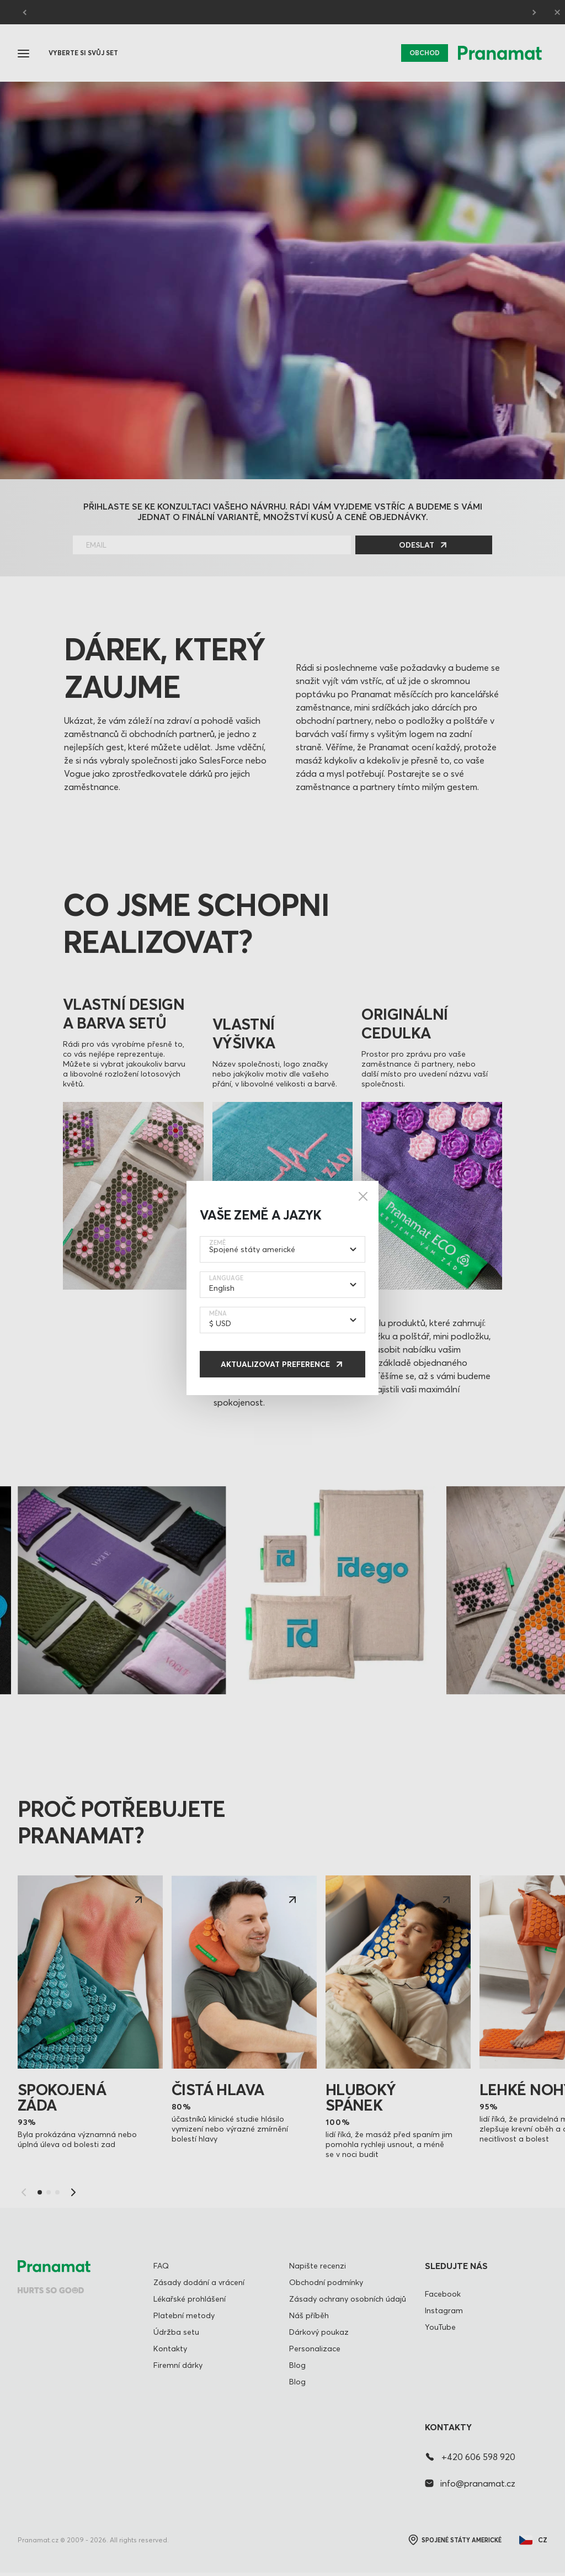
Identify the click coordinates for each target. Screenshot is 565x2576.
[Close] (363, 1196)
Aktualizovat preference (275, 1364)
